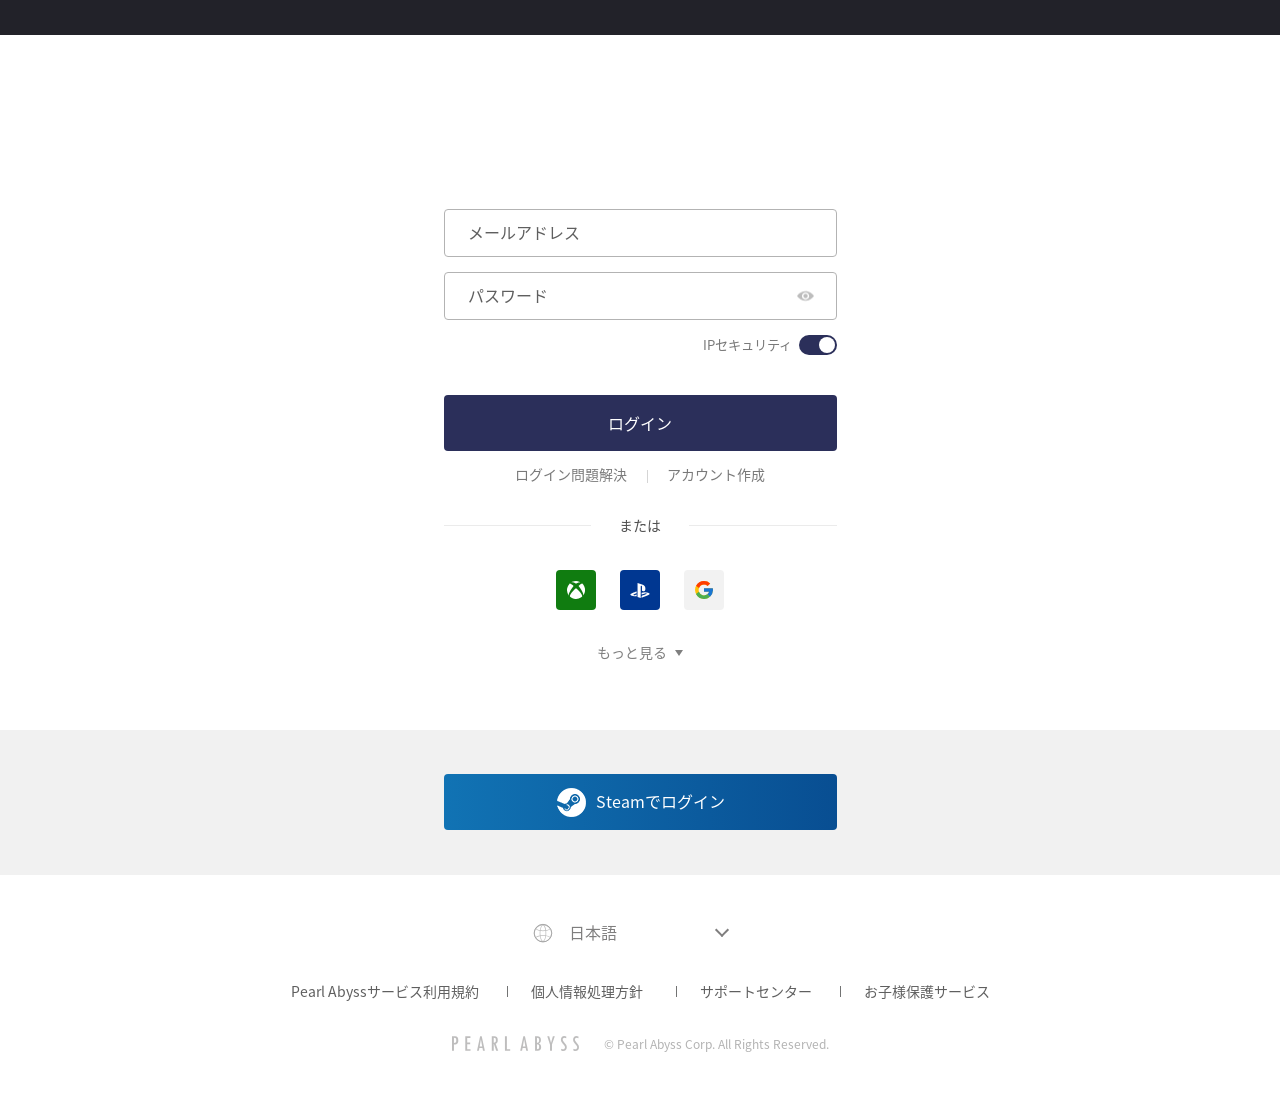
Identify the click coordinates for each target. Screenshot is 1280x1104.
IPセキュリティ (747, 345)
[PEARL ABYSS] (515, 1043)
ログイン (640, 423)
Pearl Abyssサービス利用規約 (385, 991)
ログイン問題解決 (571, 474)
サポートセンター (756, 991)
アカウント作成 (716, 474)
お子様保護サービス (927, 991)
